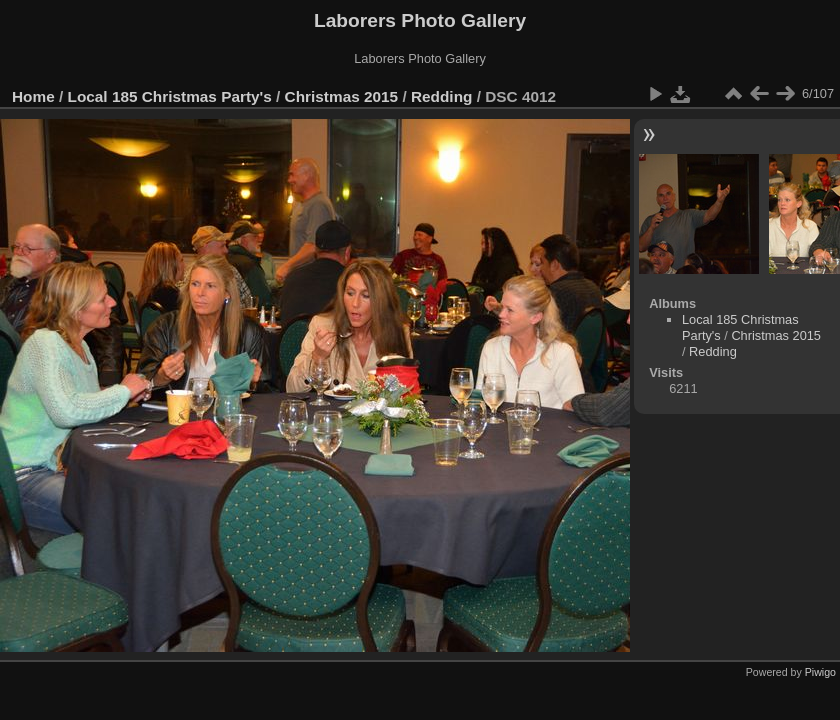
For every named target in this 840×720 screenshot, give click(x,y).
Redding (441, 96)
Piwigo (820, 672)
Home (33, 96)
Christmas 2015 (342, 96)
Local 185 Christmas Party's (170, 96)
